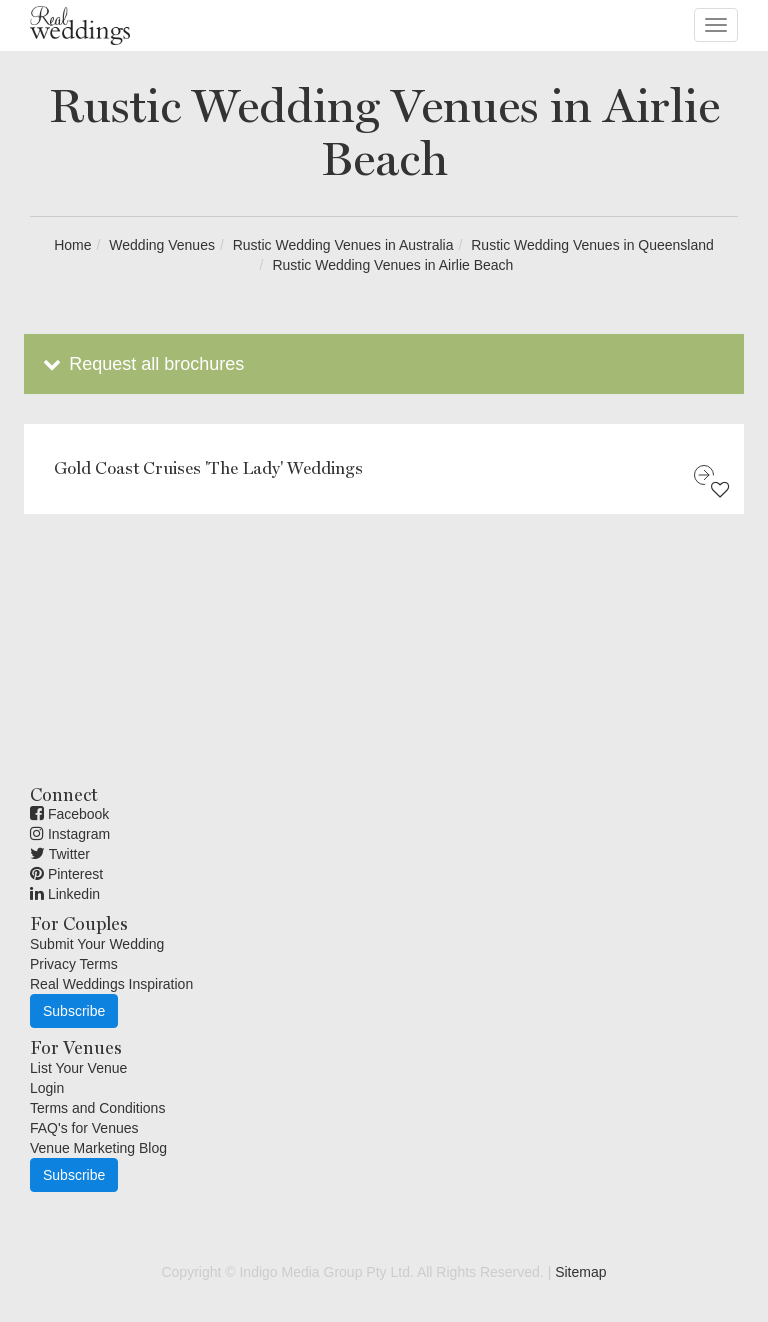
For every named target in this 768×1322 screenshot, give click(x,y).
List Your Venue (78, 1068)
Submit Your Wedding (97, 944)
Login (47, 1088)
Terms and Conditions (97, 1108)
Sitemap (580, 1272)
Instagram (70, 834)
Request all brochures (141, 364)
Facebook (69, 814)
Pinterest (66, 874)
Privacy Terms (74, 964)
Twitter (60, 854)
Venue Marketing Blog (98, 1148)
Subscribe (74, 1011)
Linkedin (65, 894)
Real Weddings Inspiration (111, 984)
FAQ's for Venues (84, 1128)
